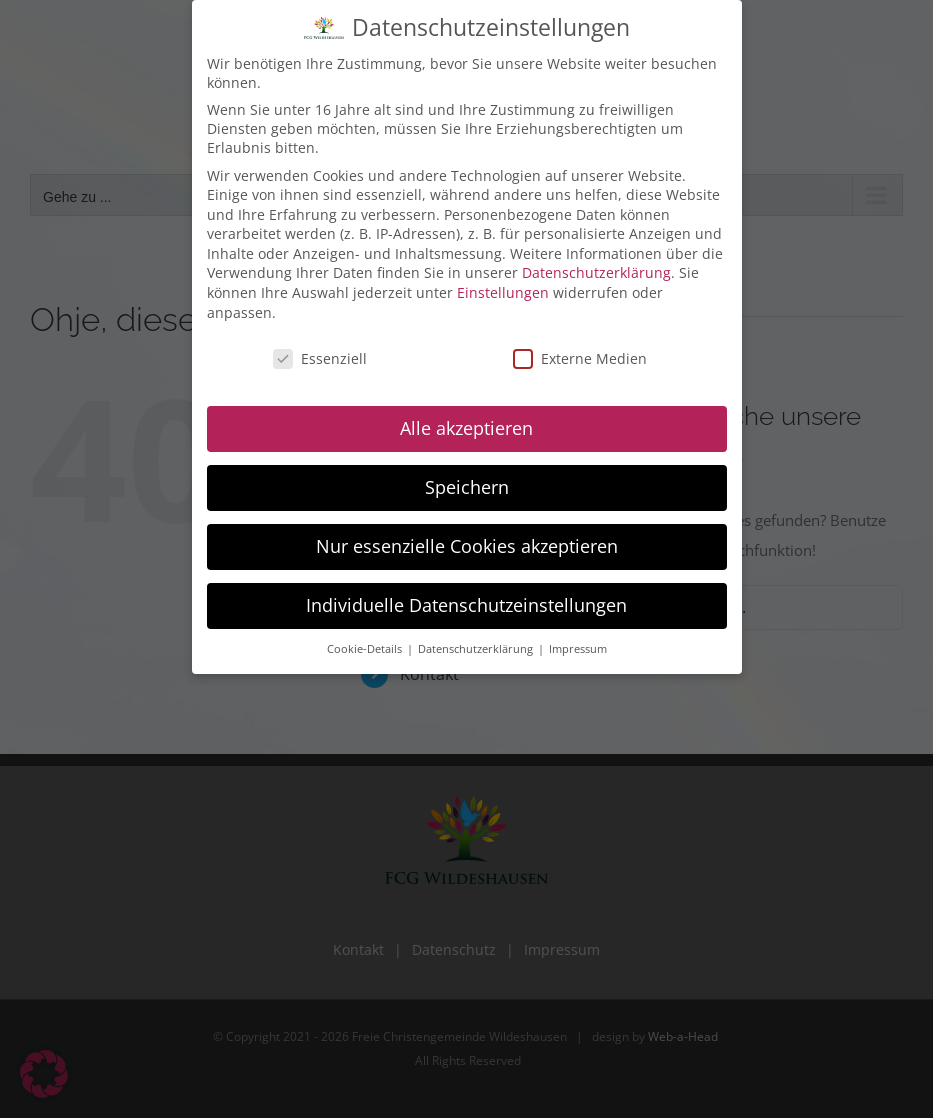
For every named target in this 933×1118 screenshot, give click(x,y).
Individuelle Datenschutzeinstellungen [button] (466, 601)
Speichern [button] (467, 483)
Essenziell (320, 354)
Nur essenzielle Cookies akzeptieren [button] (467, 542)
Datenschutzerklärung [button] (477, 645)
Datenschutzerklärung (596, 269)
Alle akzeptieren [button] (466, 424)
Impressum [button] (578, 645)
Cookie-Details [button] (366, 645)
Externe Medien (580, 354)
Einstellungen (503, 288)
